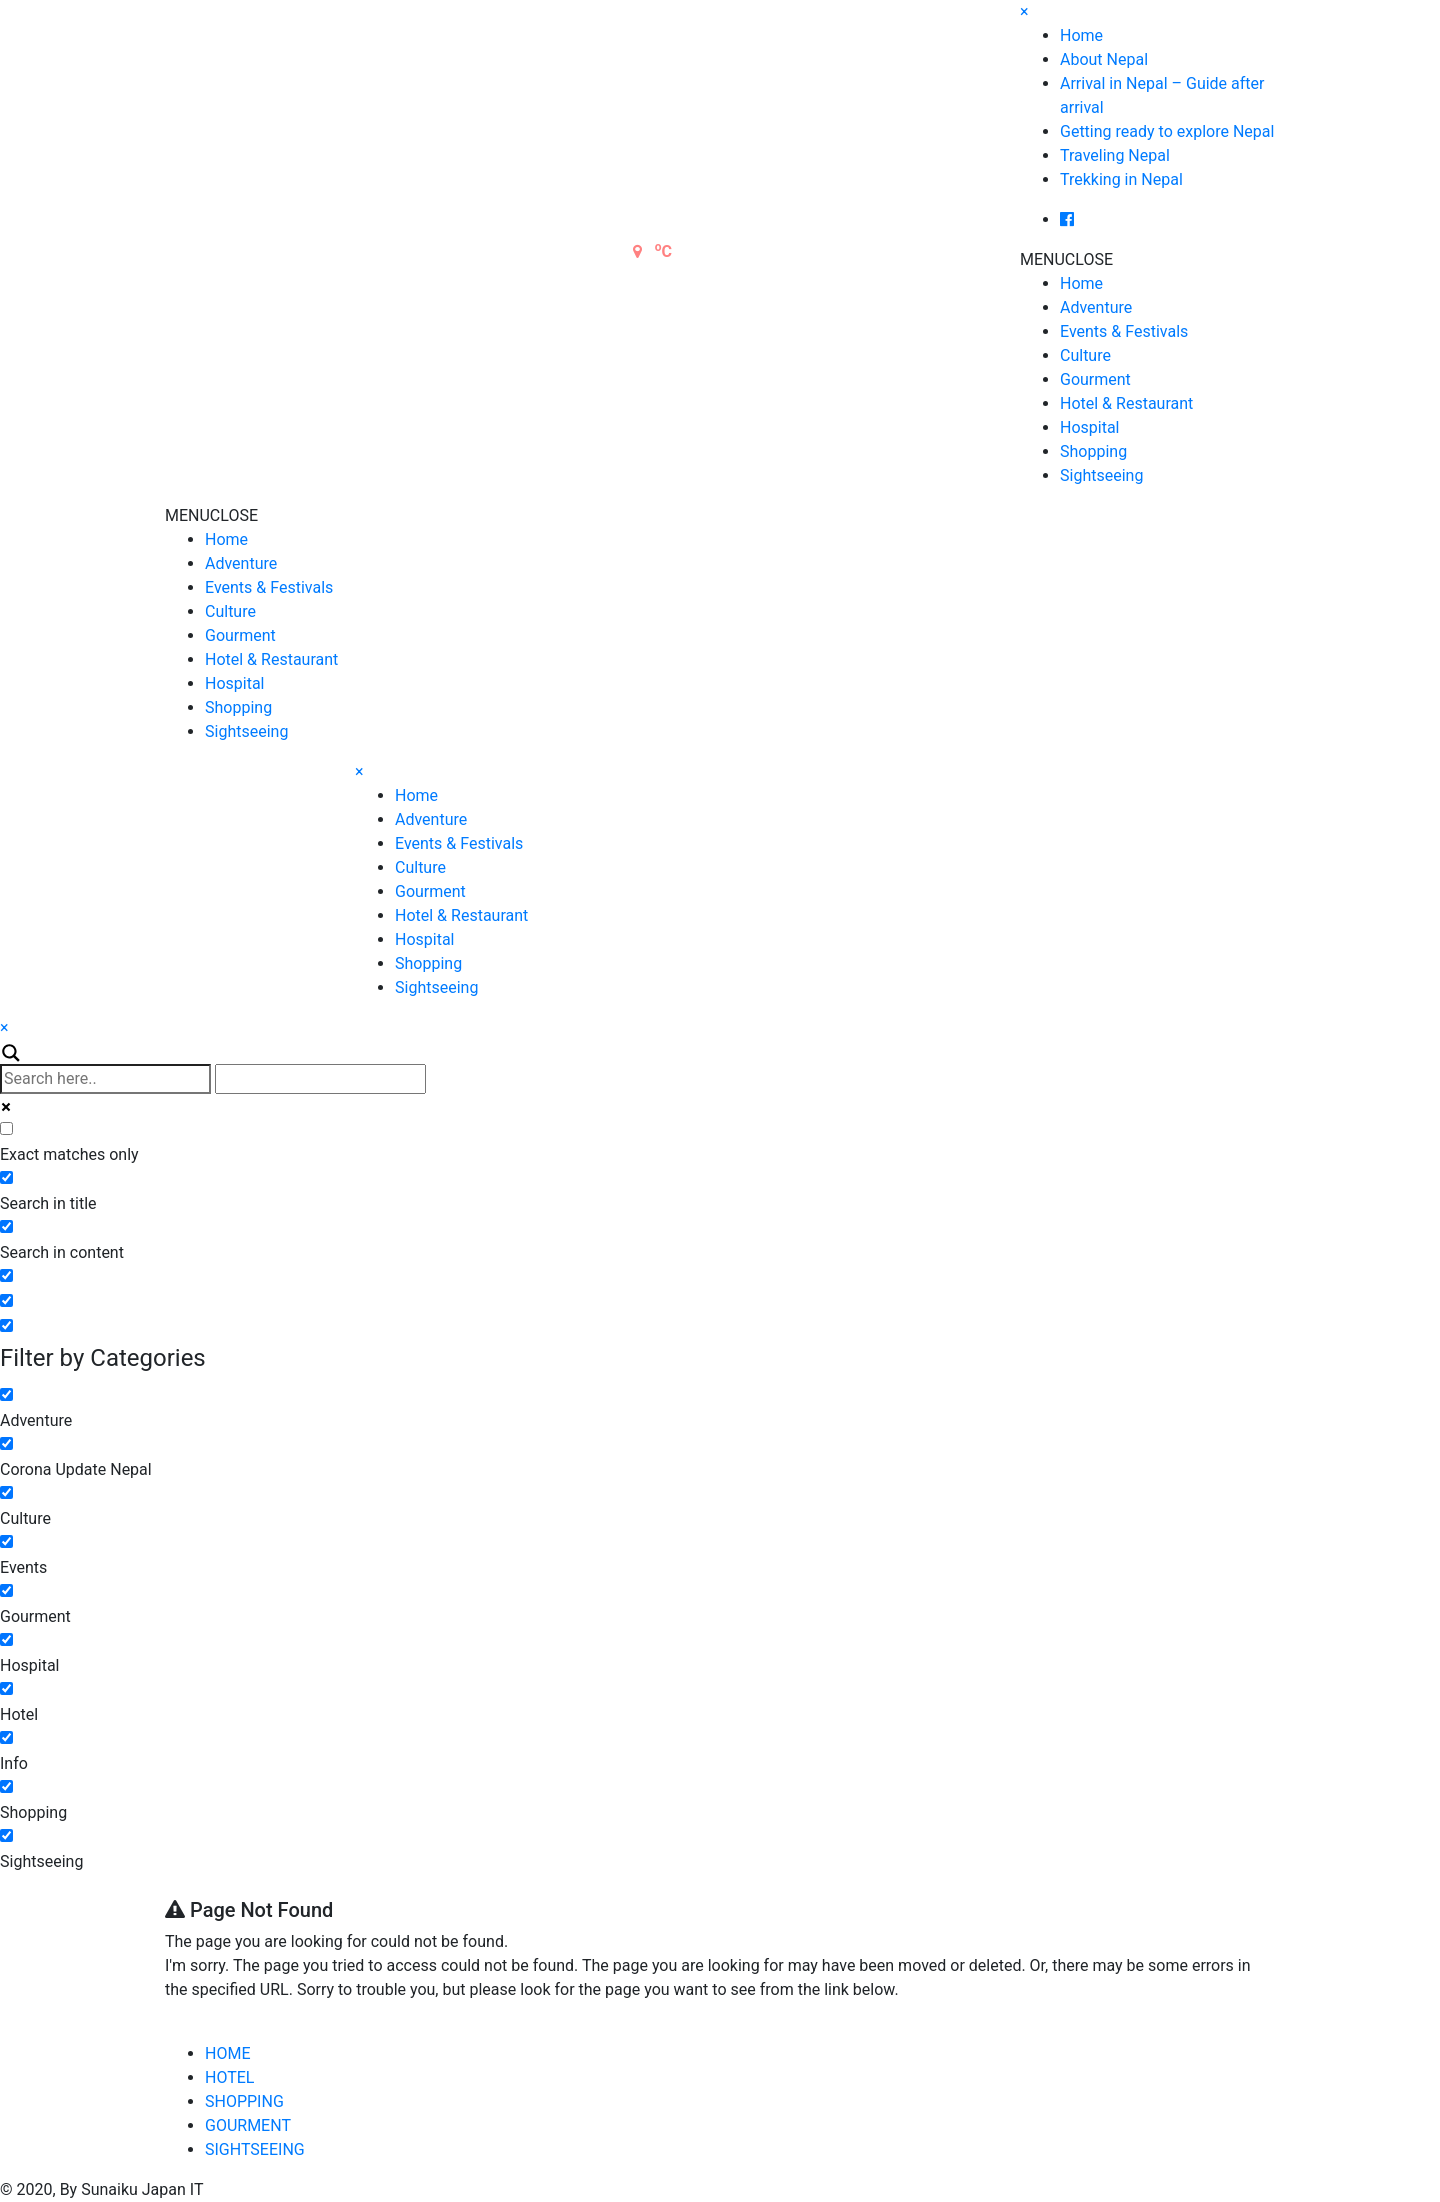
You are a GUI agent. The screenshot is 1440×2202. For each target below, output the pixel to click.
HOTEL (229, 2077)
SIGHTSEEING (255, 2149)
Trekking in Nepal (1121, 179)
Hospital (1090, 427)
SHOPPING (244, 2101)
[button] (1066, 259)
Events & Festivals (1124, 331)
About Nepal (1104, 59)
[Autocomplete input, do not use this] (320, 1079)
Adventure (1096, 307)
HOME (227, 2053)
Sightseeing (1101, 475)
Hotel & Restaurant (1126, 403)
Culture (1085, 355)
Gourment (1095, 379)
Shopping (1093, 451)
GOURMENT (248, 2125)
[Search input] (105, 1079)
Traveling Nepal (1115, 155)
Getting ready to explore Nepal (1167, 131)
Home (1081, 35)
